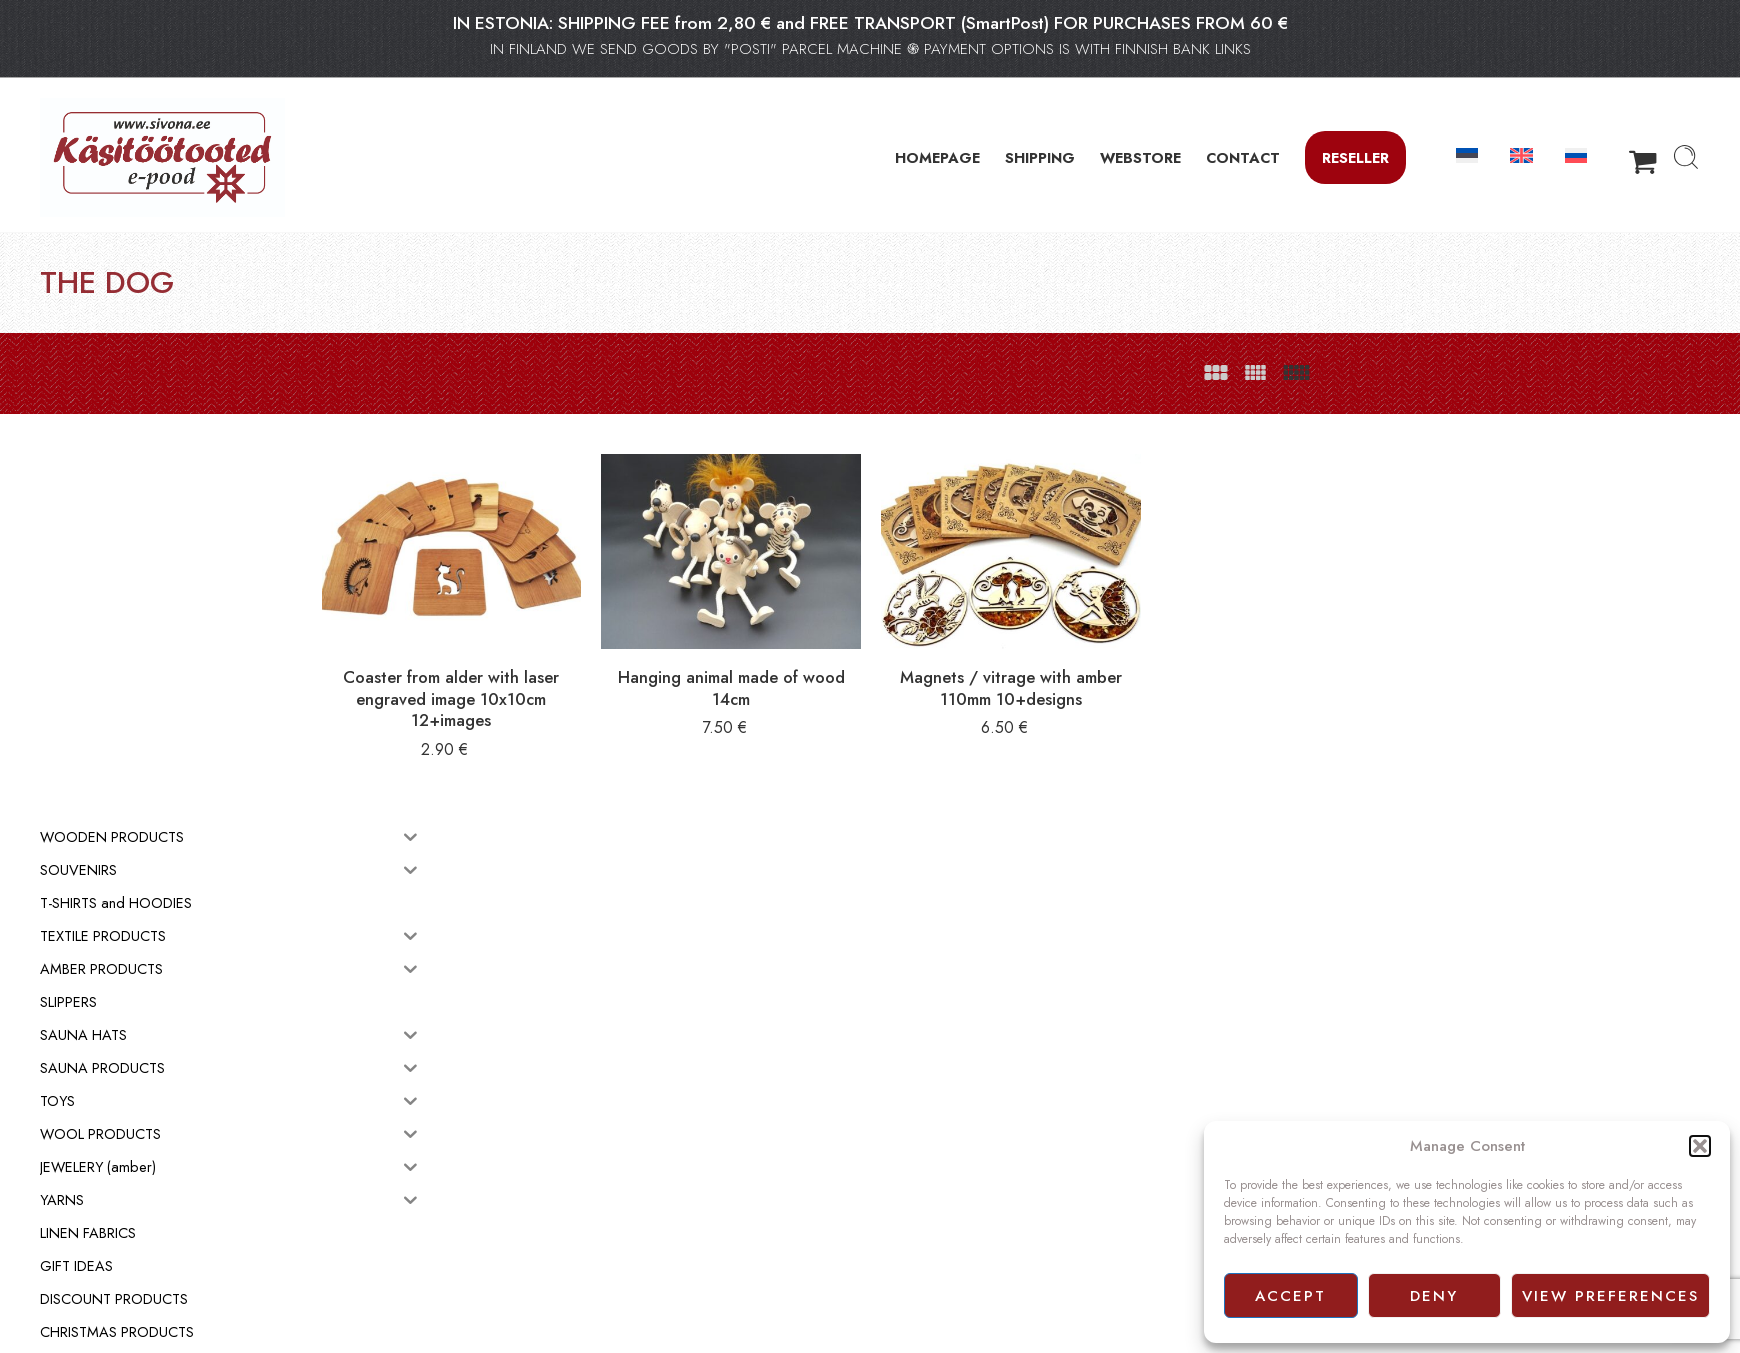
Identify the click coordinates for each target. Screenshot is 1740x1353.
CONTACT (1243, 157)
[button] (1700, 1146)
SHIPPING (1040, 157)
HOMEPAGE (937, 157)
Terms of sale (918, 1180)
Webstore (907, 1158)
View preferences (1610, 1296)
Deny (1434, 1296)
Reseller (1355, 157)
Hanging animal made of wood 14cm (835, 666)
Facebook (908, 1225)
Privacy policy (920, 1202)
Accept (1290, 1296)
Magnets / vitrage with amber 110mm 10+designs (1085, 666)
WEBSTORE (1140, 157)
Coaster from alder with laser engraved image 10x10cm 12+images (585, 676)
